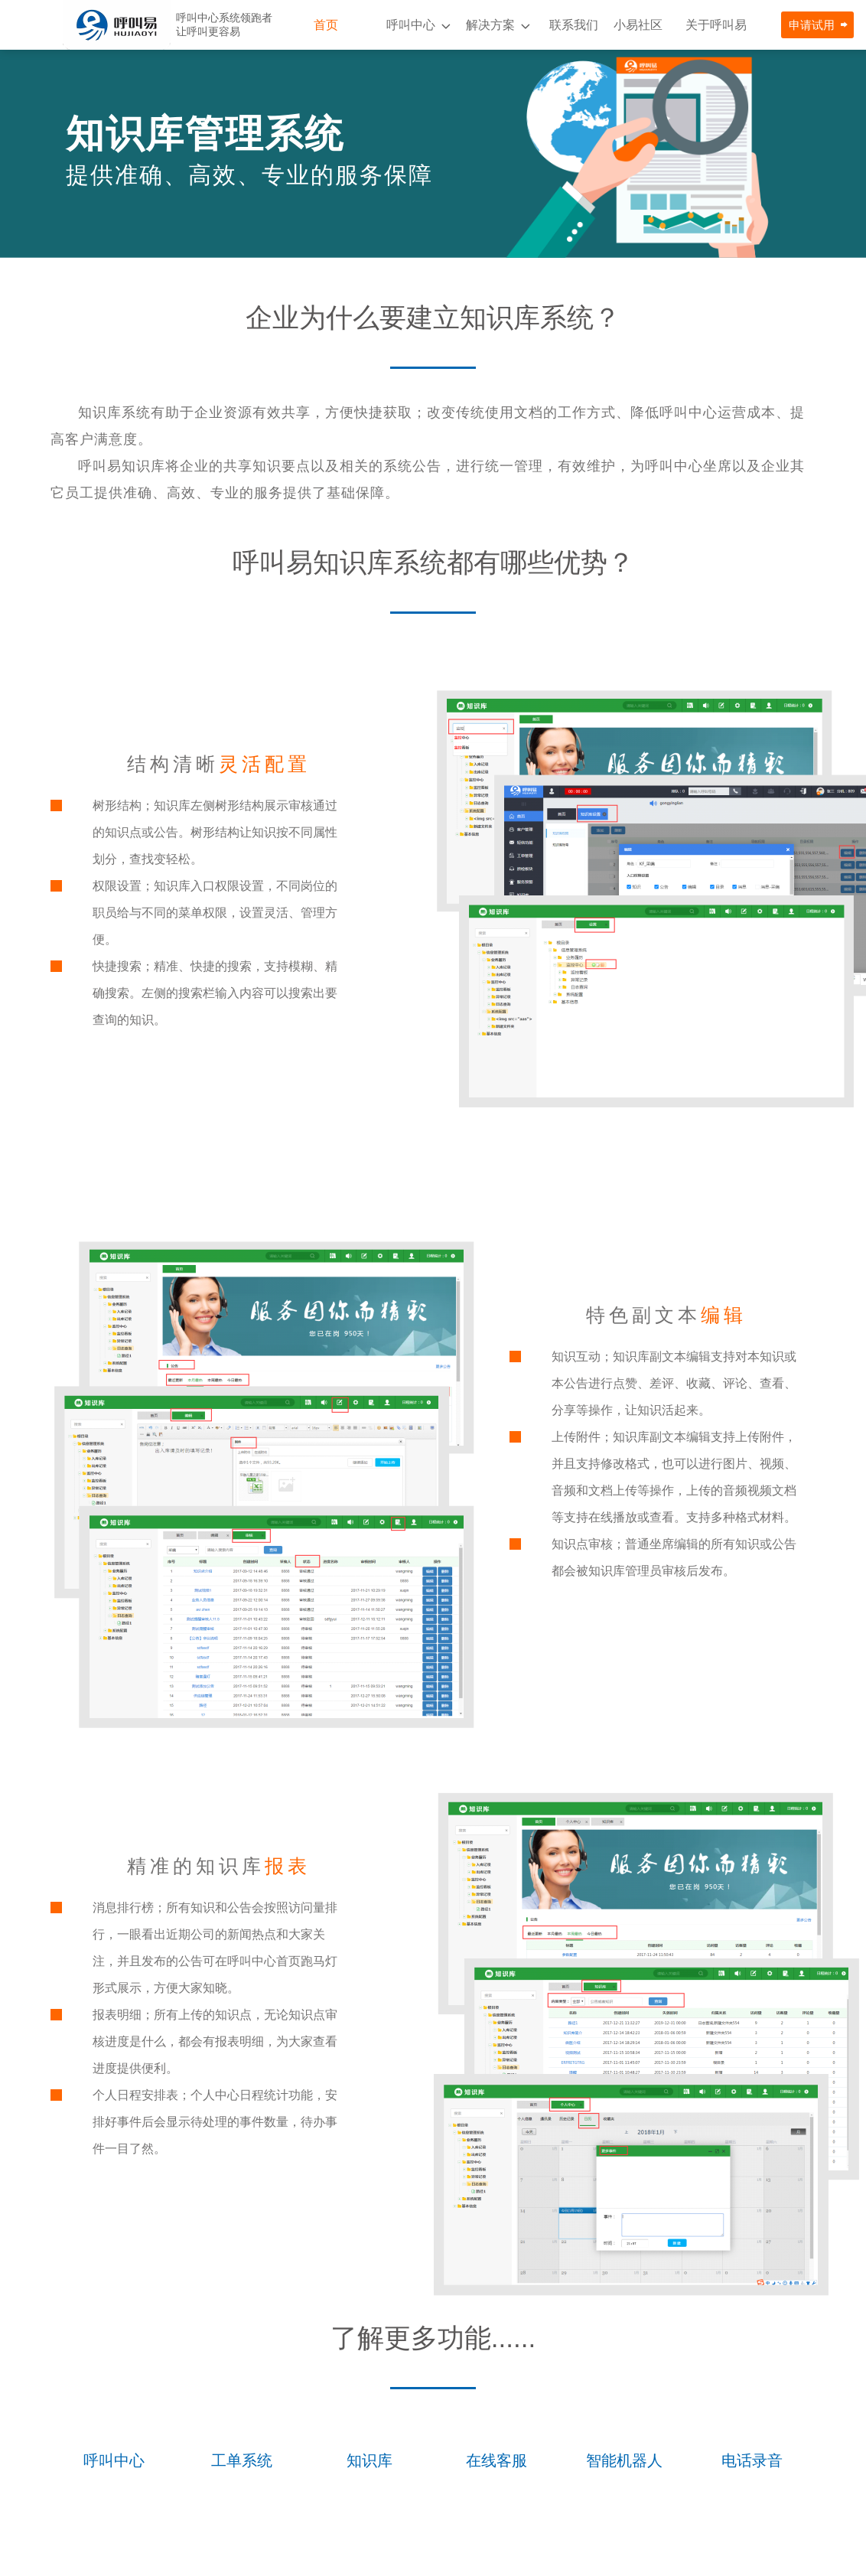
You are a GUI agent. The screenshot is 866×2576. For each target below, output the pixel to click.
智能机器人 (624, 2460)
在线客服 (496, 2460)
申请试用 (812, 24)
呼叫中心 (410, 24)
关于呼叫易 (716, 24)
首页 (326, 24)
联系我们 (573, 24)
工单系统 (241, 2460)
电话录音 (752, 2460)
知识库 (369, 2460)
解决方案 (490, 24)
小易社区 (638, 24)
